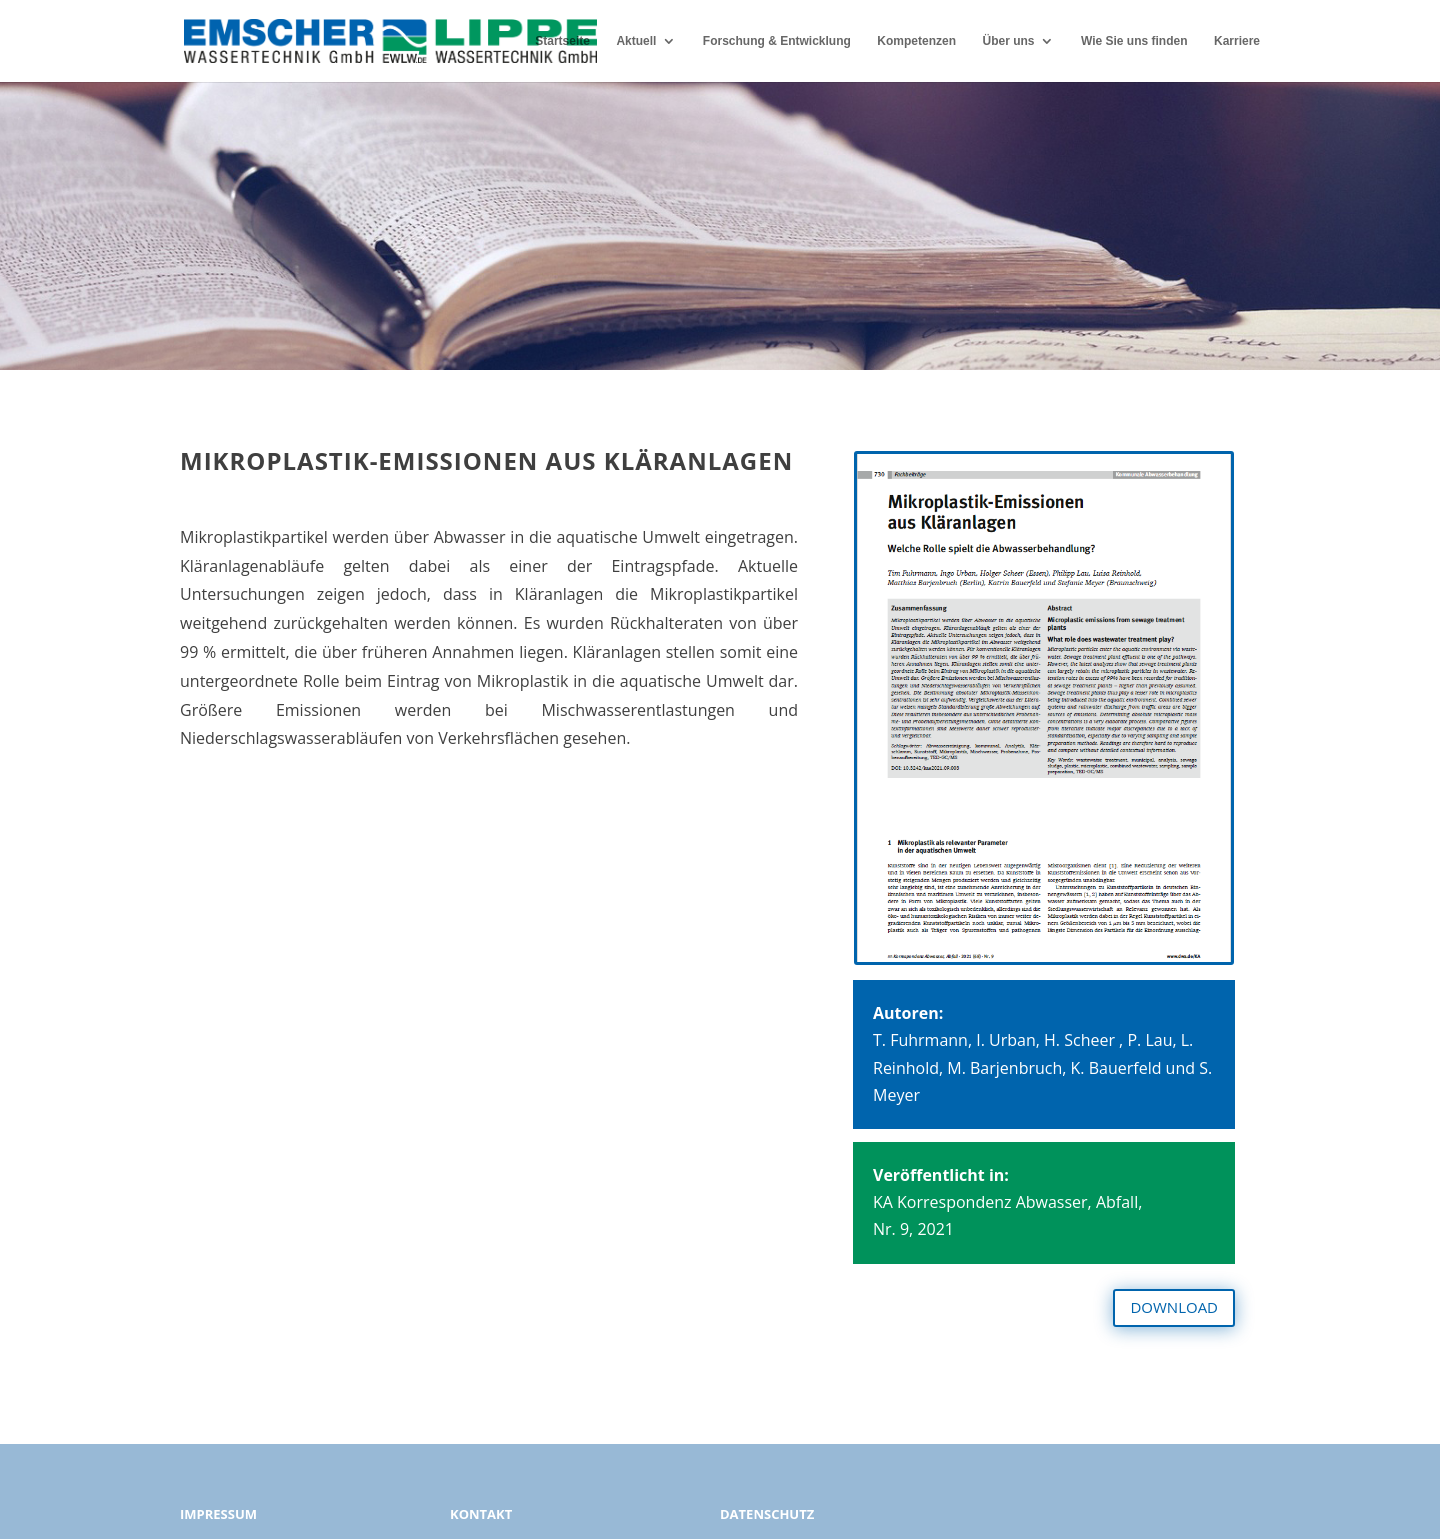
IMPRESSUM (218, 1514)
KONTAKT (481, 1514)
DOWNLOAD (1174, 1307)
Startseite (562, 41)
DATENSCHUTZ (767, 1514)
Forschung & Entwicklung (777, 41)
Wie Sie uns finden (1134, 41)
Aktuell (636, 41)
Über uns (1008, 41)
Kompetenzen (916, 41)
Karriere (1237, 41)
